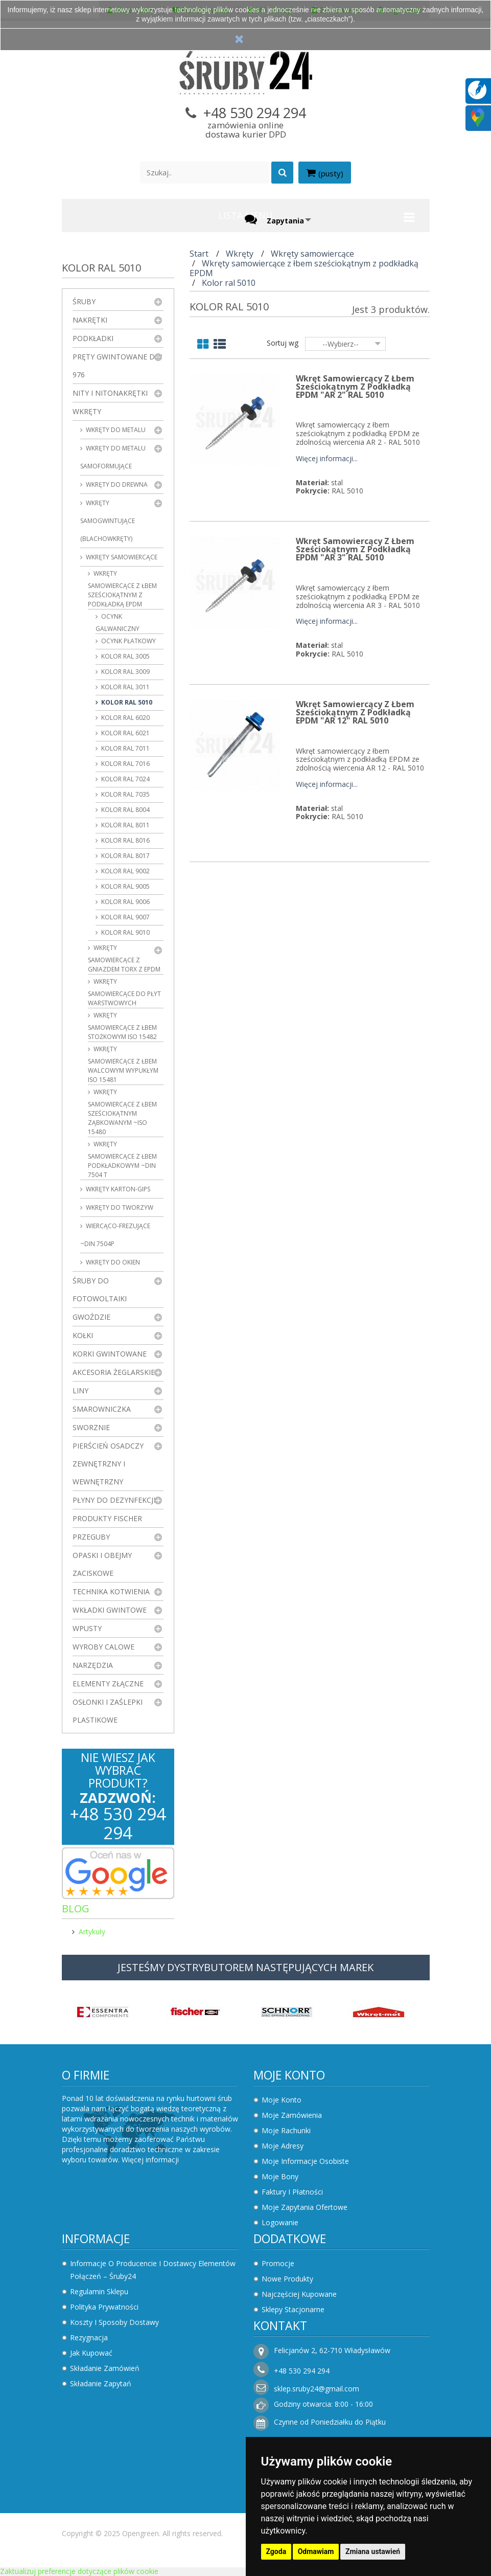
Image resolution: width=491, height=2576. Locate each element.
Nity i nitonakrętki (110, 393)
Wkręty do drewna (116, 484)
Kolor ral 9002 (125, 871)
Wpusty (87, 1628)
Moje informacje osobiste (305, 2161)
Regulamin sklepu (99, 2291)
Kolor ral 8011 (125, 825)
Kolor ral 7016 (125, 763)
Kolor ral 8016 (125, 840)
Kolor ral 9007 (125, 917)
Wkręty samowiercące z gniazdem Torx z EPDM (124, 958)
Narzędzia (93, 1665)
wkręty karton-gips (117, 1189)
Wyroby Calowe (103, 1647)
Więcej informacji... (327, 459)
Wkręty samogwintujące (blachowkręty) (107, 521)
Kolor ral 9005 (125, 886)
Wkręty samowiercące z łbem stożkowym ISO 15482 (122, 1026)
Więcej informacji (150, 2159)
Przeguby (91, 1537)
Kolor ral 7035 (125, 794)
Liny (80, 1390)
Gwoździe (91, 1317)
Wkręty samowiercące (120, 557)
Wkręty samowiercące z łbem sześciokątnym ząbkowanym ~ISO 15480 (122, 1112)
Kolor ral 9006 (125, 901)
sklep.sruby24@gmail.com (316, 2388)
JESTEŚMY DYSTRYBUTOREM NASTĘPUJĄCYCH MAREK (245, 1967)
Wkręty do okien (112, 1262)
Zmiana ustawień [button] (372, 2551)
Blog (75, 1908)
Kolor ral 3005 (125, 656)
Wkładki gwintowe (110, 1610)
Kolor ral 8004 (125, 809)
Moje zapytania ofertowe (304, 2207)
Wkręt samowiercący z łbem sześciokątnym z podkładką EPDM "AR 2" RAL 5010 (355, 386)
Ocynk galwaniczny (117, 622)
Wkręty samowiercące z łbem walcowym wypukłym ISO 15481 (123, 1064)
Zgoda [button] (276, 2551)
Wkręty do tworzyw (118, 1207)
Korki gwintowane (110, 1354)
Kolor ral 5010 (126, 702)
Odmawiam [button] (316, 2551)
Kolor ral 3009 (125, 671)
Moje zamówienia (292, 2115)
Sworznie (91, 1427)
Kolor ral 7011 (125, 748)
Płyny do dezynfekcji (114, 1500)
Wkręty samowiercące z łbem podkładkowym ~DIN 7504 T (122, 1159)
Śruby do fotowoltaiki (100, 1289)
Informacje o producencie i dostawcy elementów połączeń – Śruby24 (153, 2269)
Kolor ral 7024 (125, 779)
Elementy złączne (108, 1683)
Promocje (278, 2263)
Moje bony (280, 2176)
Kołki (83, 1335)
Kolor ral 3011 (125, 687)
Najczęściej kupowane (299, 2294)
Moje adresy (282, 2146)
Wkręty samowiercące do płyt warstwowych (124, 992)
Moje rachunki (286, 2130)
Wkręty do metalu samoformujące (113, 457)
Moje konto (289, 2075)
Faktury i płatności (292, 2192)
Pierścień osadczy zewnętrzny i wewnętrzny (108, 1463)
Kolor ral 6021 (125, 733)
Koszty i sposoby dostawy (114, 2322)
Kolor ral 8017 (125, 855)
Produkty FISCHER (107, 1518)
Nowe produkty (287, 2279)
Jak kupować (91, 2353)
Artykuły (92, 1931)
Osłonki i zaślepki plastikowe (108, 1711)
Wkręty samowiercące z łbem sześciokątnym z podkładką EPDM (122, 588)
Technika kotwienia (111, 1591)
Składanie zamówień (104, 2368)
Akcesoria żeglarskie (114, 1372)
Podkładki (93, 338)
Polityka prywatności (104, 2307)
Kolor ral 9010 (125, 932)
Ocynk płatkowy (128, 641)
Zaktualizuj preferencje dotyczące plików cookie (79, 2571)
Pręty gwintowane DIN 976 (117, 365)
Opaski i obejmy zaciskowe (102, 1564)
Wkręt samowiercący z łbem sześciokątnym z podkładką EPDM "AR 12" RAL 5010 (355, 712)
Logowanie (280, 2222)
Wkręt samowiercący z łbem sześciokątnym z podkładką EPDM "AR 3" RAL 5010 (355, 549)
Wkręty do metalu (115, 429)
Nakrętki (90, 320)
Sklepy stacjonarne (293, 2309)
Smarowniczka (102, 1409)
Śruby (84, 301)
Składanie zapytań (100, 2383)
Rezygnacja (89, 2337)
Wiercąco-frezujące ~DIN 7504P (115, 1235)
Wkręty (87, 411)
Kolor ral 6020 (125, 717)
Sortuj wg (282, 343)
